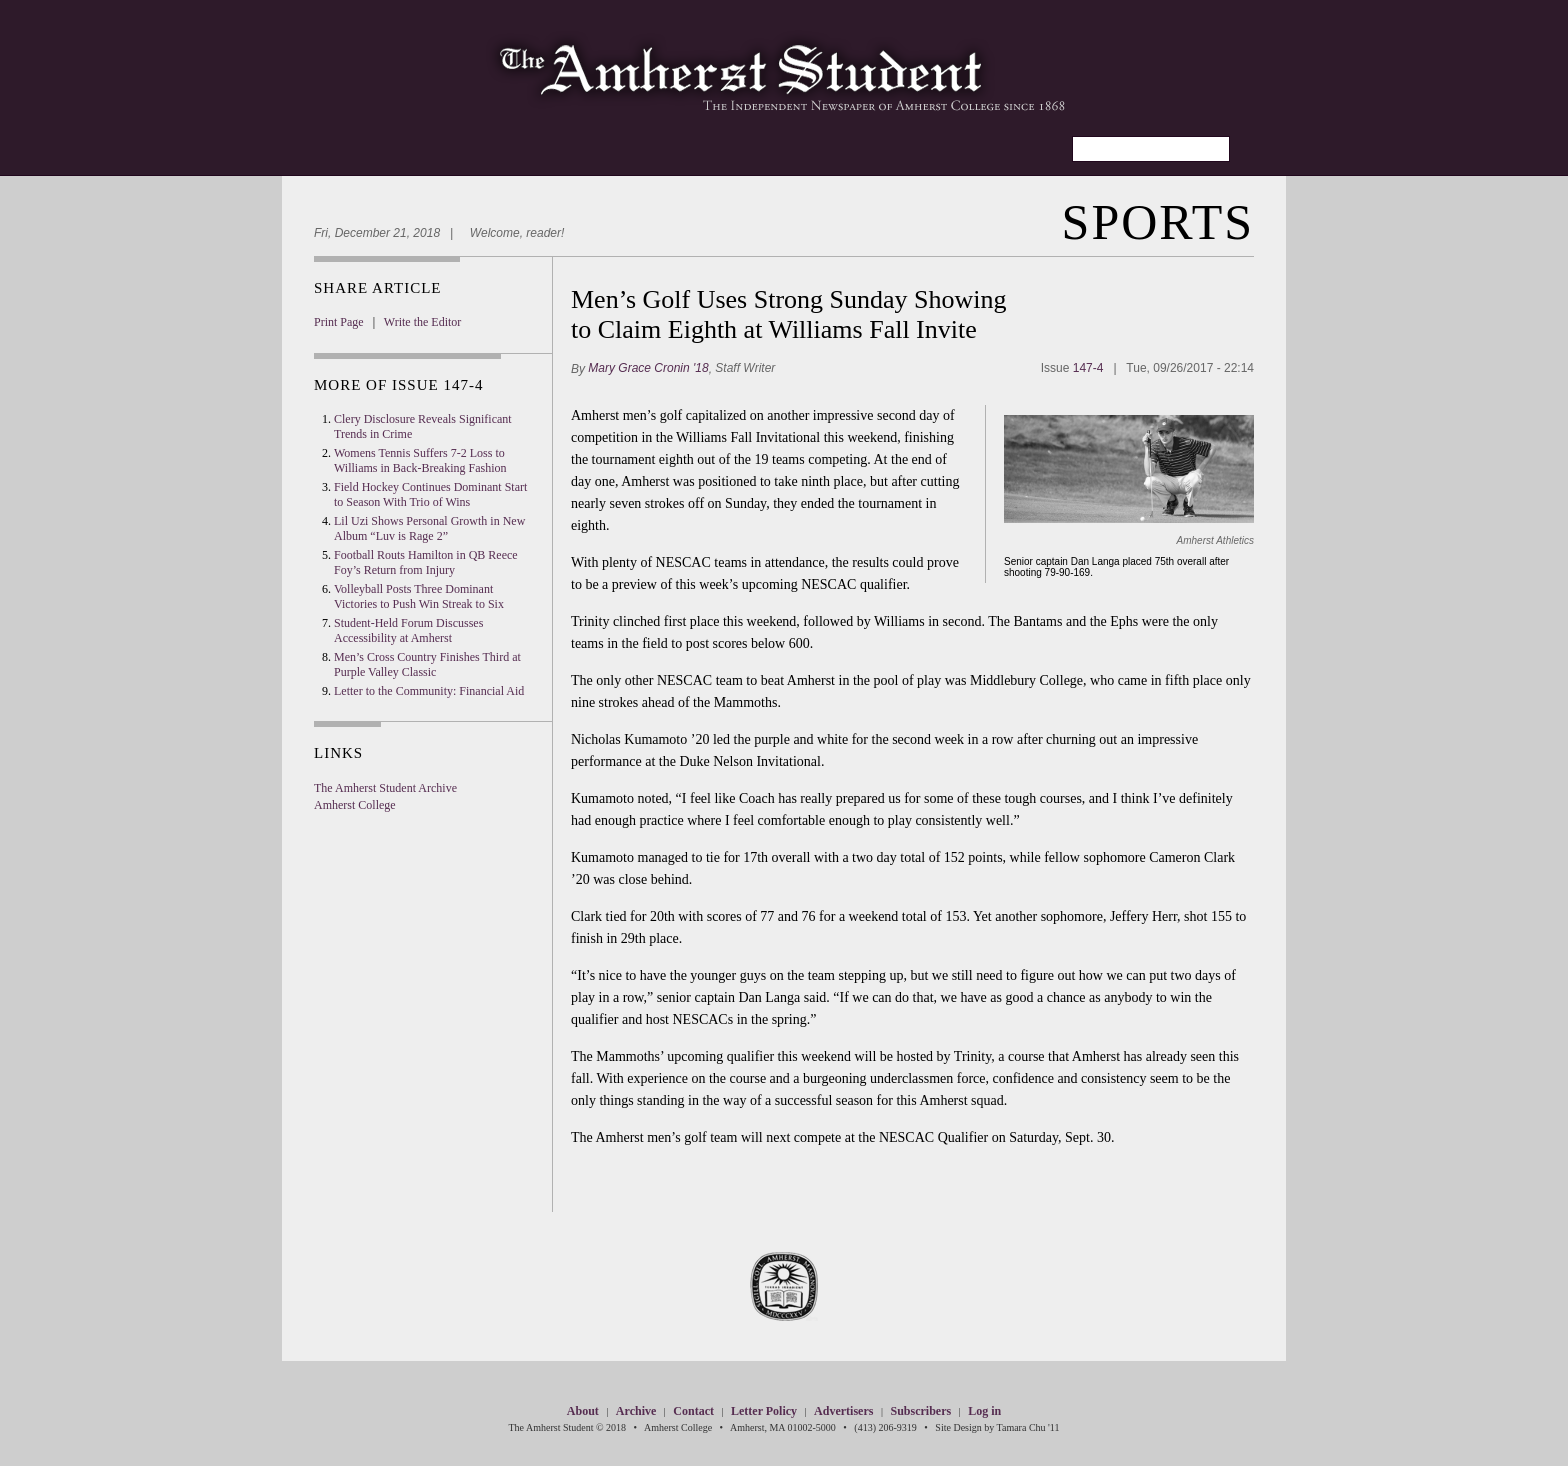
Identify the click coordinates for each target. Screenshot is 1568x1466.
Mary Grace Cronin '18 (648, 367)
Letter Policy (764, 1411)
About (583, 1411)
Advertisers (843, 1411)
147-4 (1088, 368)
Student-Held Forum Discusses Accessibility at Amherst (408, 630)
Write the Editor (423, 322)
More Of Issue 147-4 (398, 385)
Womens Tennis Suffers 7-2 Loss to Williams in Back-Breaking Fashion (420, 460)
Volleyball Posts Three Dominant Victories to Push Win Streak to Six (419, 596)
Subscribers (920, 1411)
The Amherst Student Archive (385, 788)
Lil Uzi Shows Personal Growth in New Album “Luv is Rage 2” (429, 528)
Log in (984, 1411)
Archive (636, 1411)
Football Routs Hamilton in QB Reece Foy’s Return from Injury (426, 562)
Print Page (339, 322)
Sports (1158, 222)
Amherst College (355, 805)
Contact (693, 1411)
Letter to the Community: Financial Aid (429, 691)
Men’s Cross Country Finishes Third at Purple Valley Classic (427, 664)
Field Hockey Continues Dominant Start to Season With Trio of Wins (430, 494)
